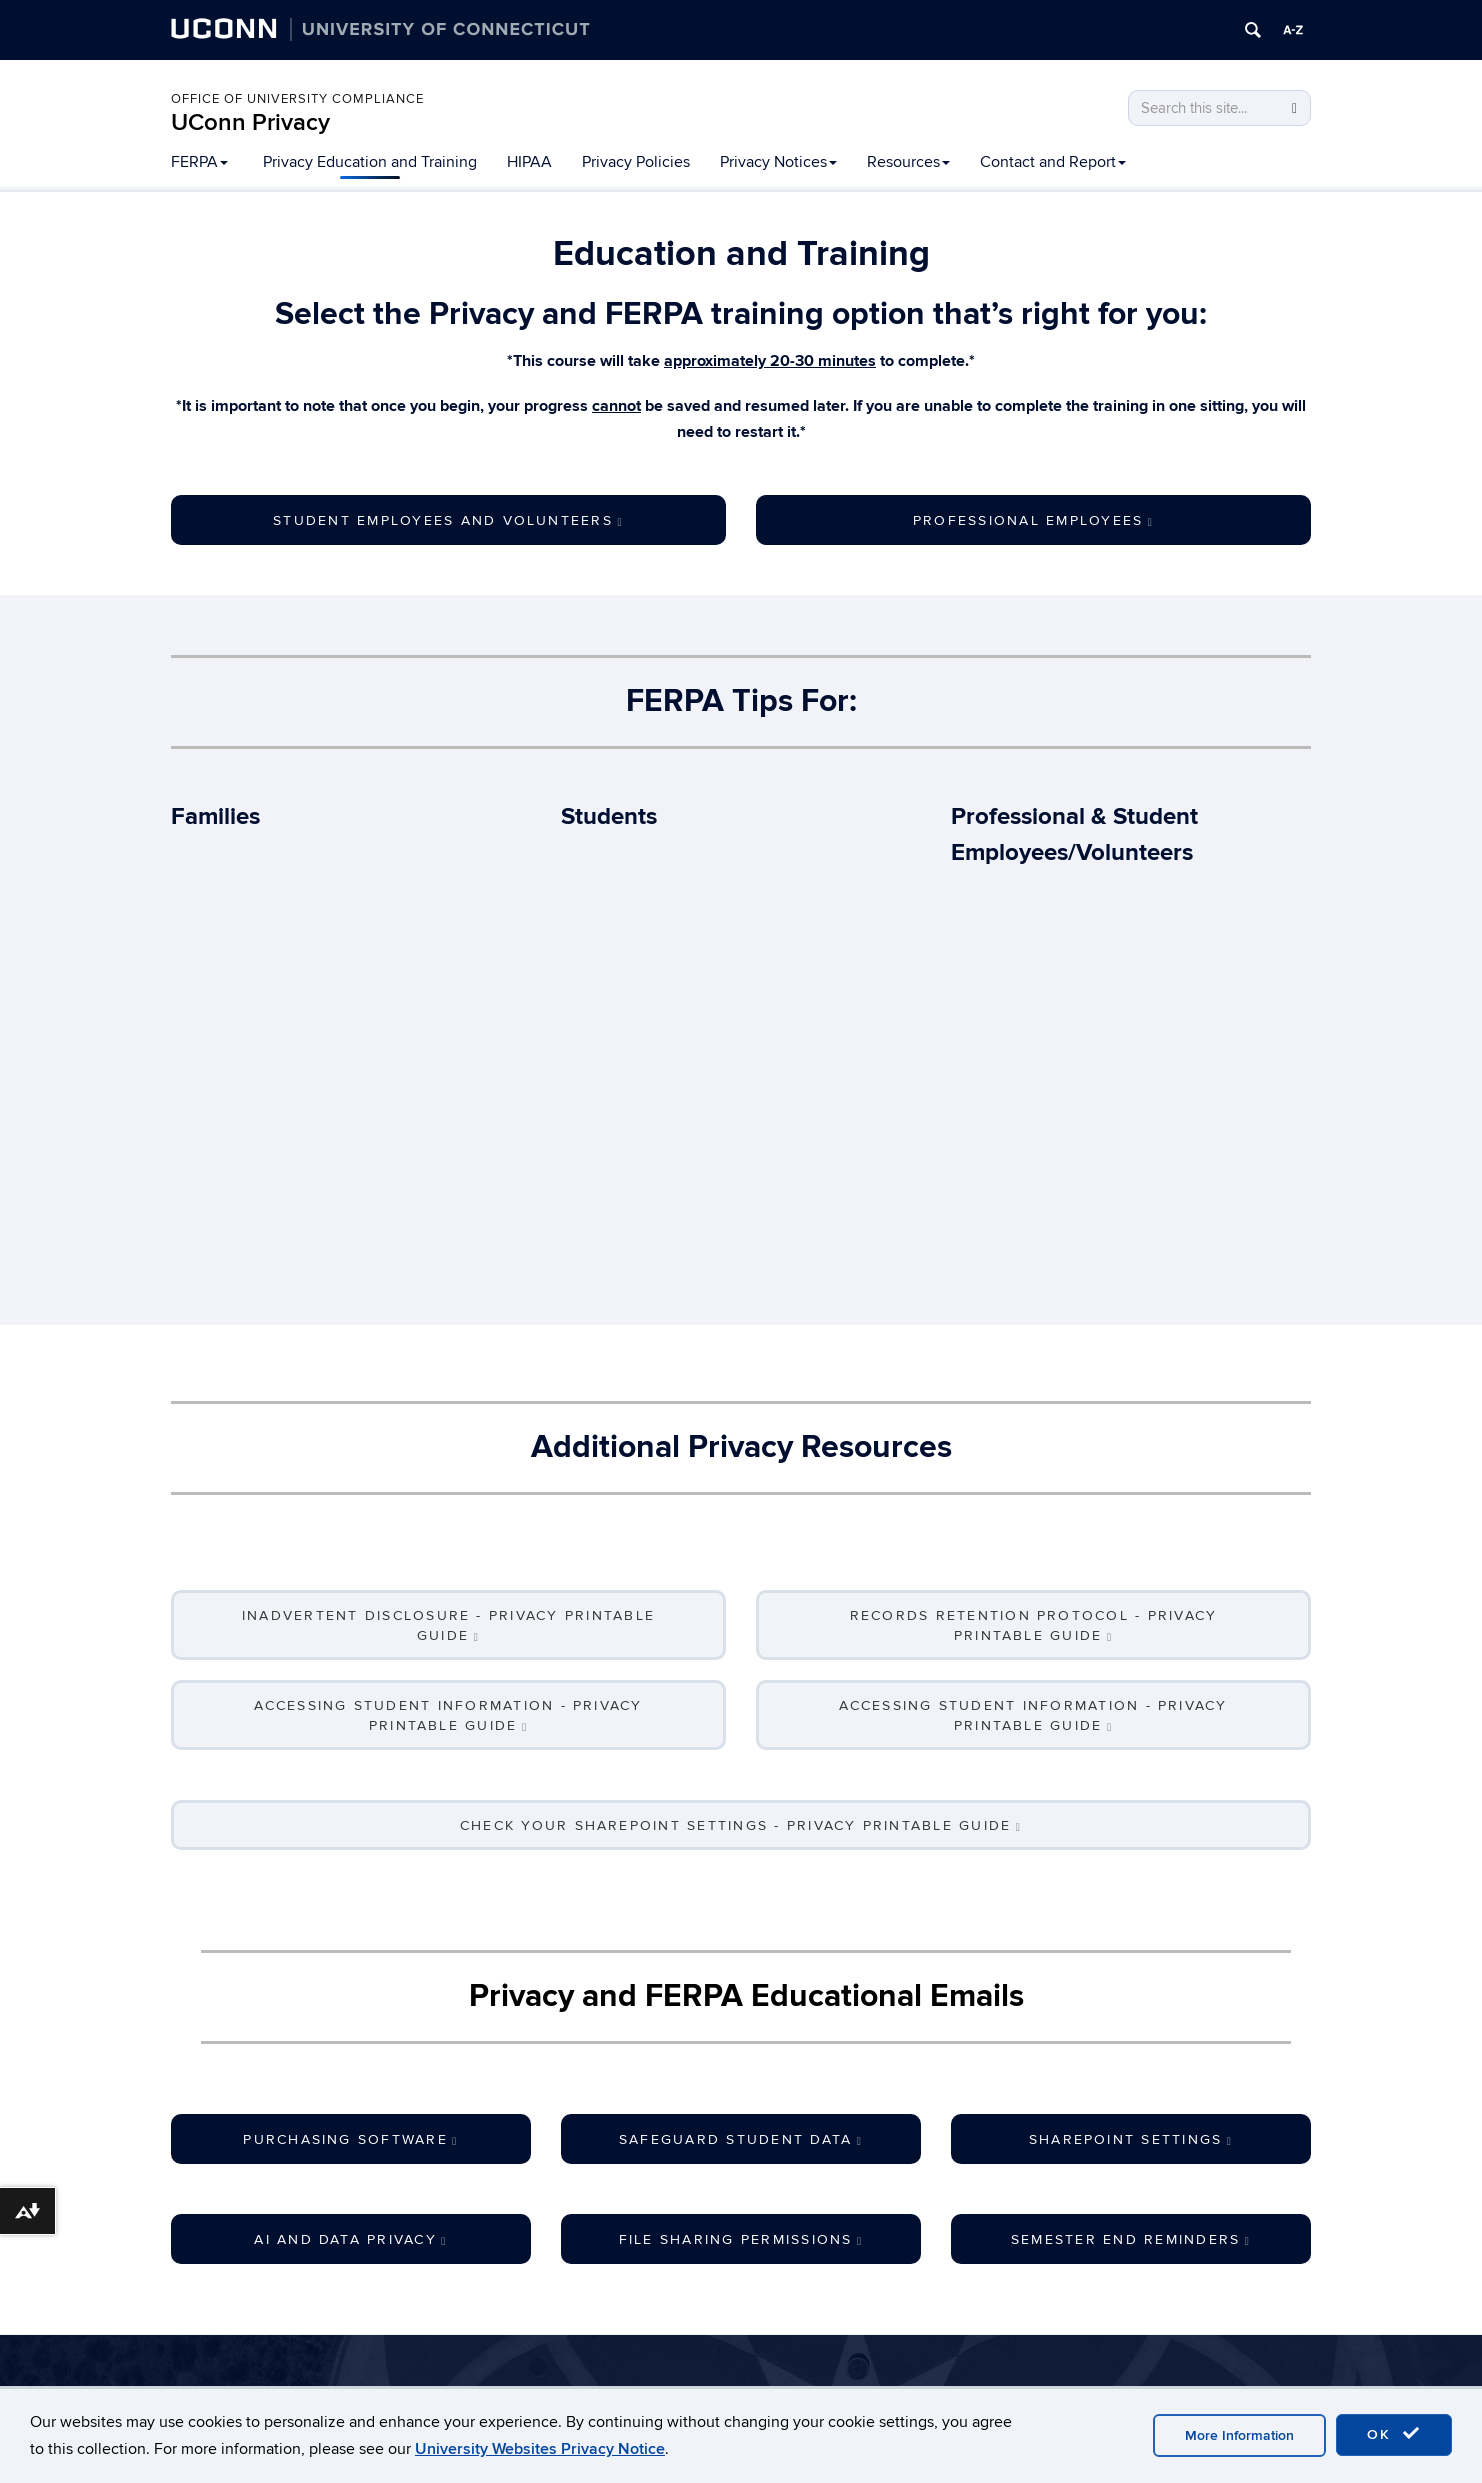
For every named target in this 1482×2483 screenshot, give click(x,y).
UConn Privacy (250, 122)
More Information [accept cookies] (1239, 2435)
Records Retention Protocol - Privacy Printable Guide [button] (1034, 1625)
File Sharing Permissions (741, 2239)
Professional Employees (1033, 520)
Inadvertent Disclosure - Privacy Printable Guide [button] (448, 1625)
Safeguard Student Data (741, 2139)
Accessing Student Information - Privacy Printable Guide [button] (448, 1715)
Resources (908, 162)
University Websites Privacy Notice (540, 2449)
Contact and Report (1053, 162)
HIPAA (529, 162)
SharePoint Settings (1131, 2139)
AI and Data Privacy (350, 2239)
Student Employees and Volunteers (448, 520)
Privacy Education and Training (370, 162)
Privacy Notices (778, 162)
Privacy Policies (636, 162)
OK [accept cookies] (1394, 2434)
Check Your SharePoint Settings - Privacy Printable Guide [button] (741, 1825)
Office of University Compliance (297, 99)
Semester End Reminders (1131, 2239)
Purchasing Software (350, 2139)
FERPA (199, 162)
